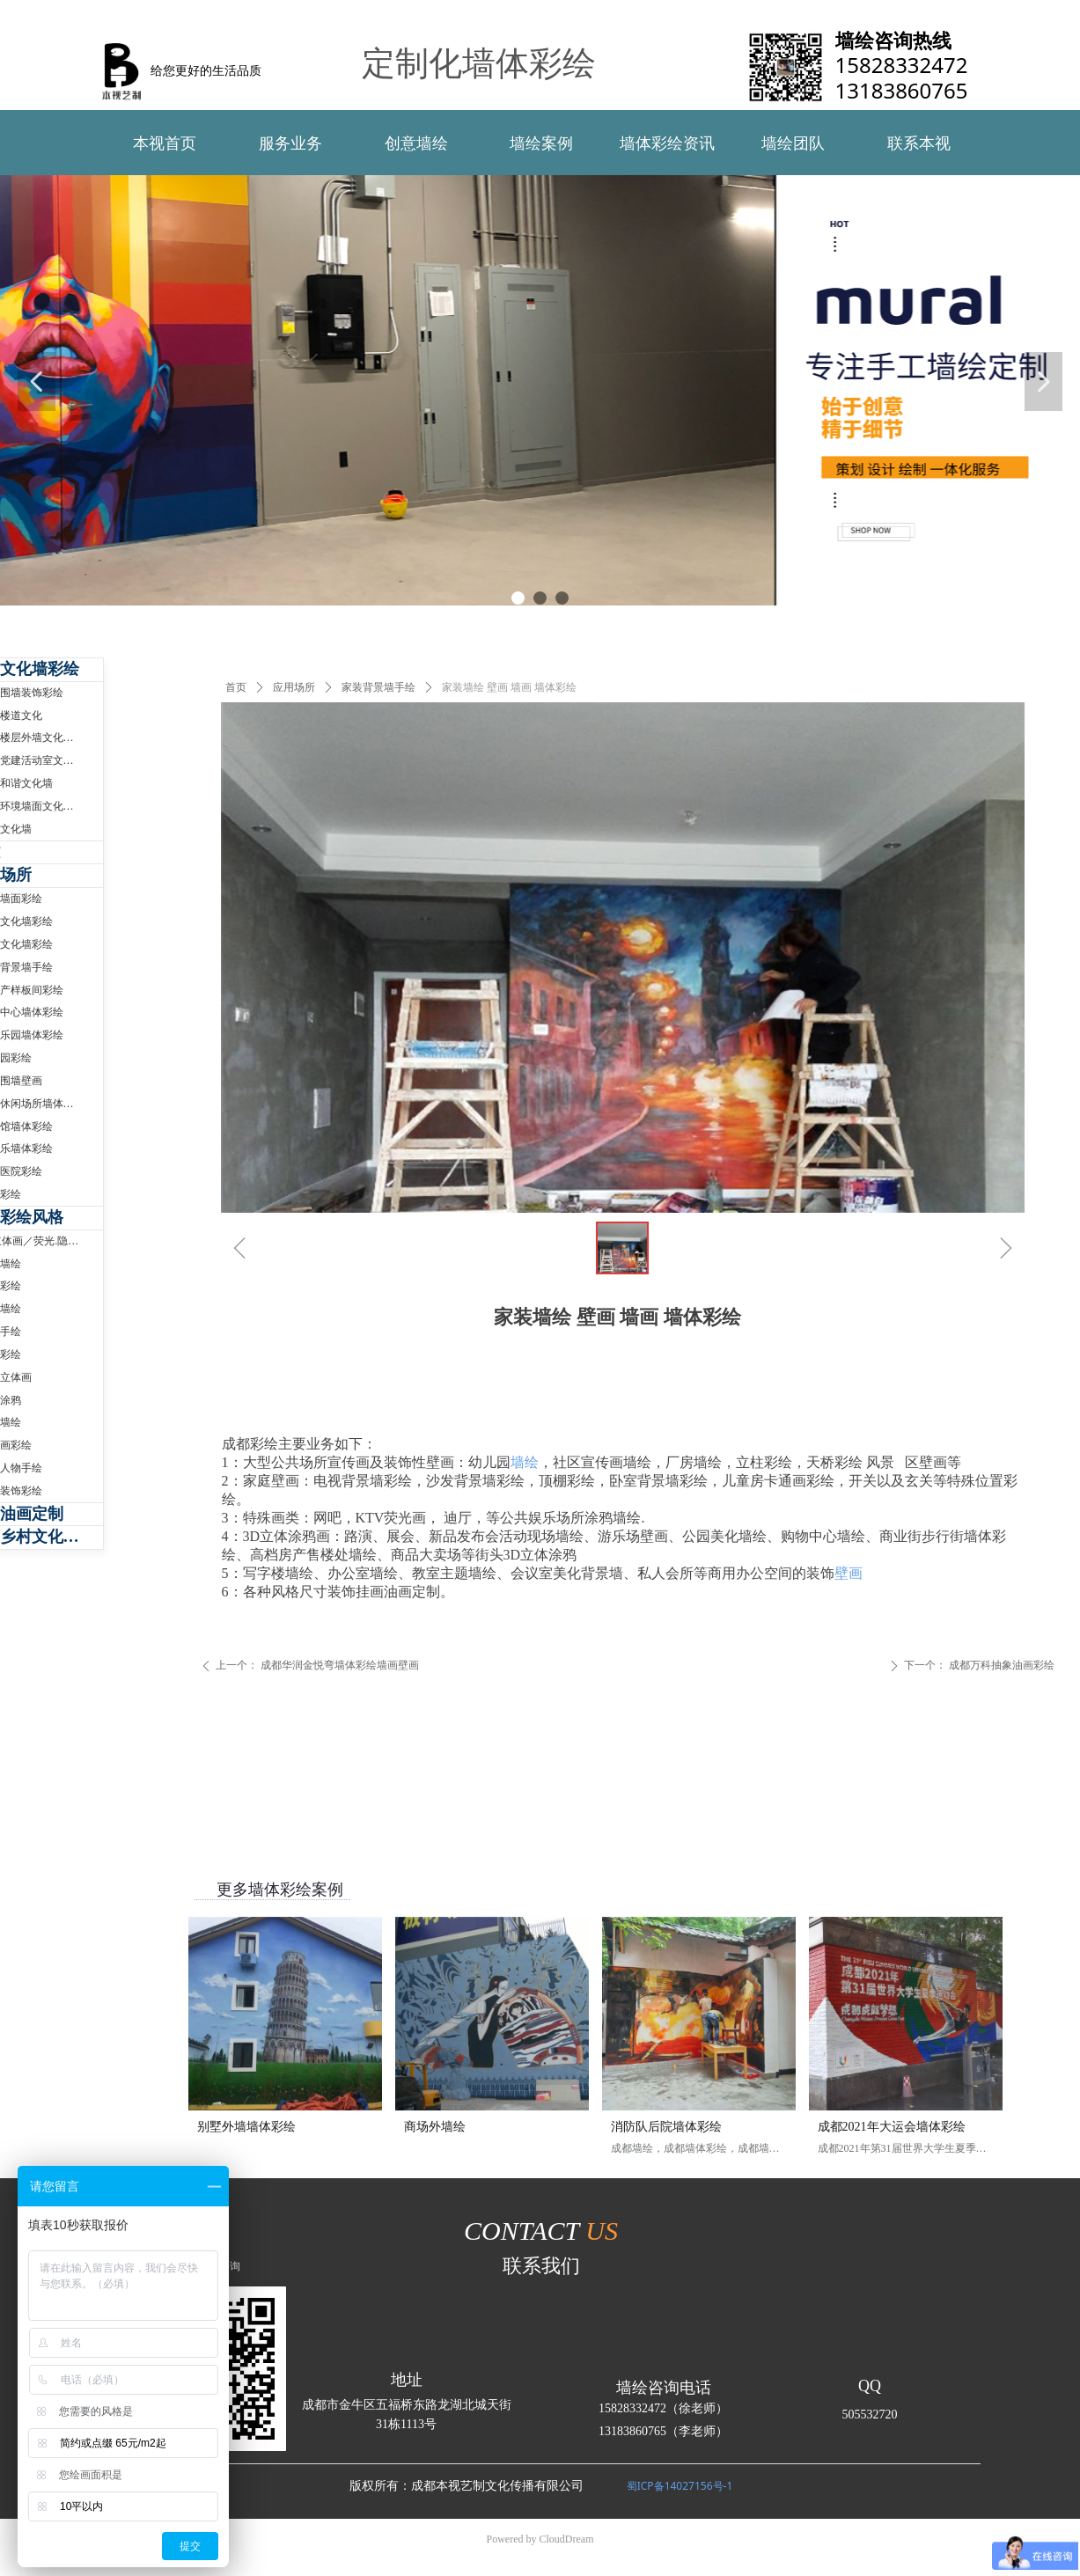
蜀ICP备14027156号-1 (680, 2485)
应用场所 (294, 687)
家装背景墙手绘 (378, 687)
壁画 (848, 1573)
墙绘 (525, 1462)
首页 (235, 687)
